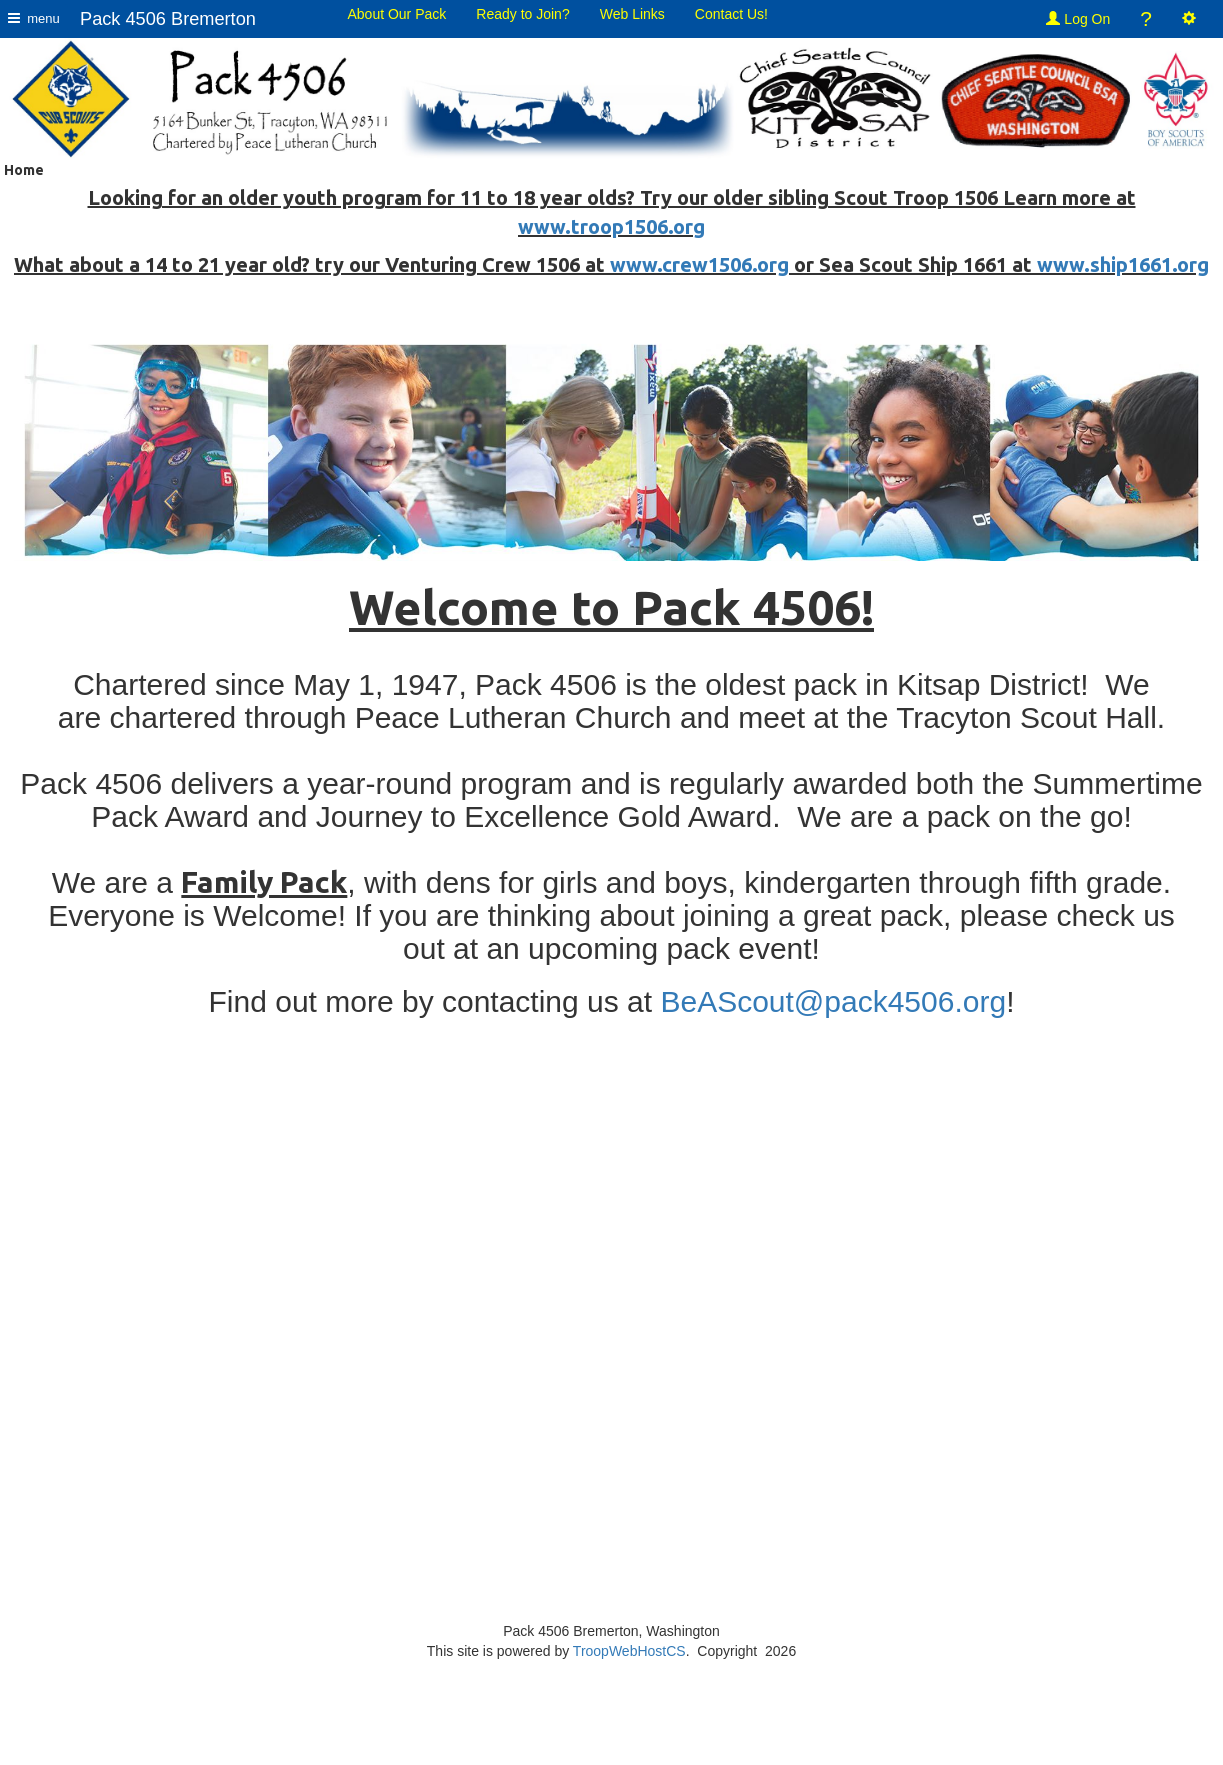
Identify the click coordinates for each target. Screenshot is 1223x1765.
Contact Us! (731, 14)
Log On (1078, 19)
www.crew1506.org (699, 264)
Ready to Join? (522, 14)
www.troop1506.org (611, 226)
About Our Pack (396, 14)
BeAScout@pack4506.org (833, 1001)
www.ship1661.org (1123, 264)
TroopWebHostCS (629, 1651)
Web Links (632, 14)
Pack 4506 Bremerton (168, 19)
